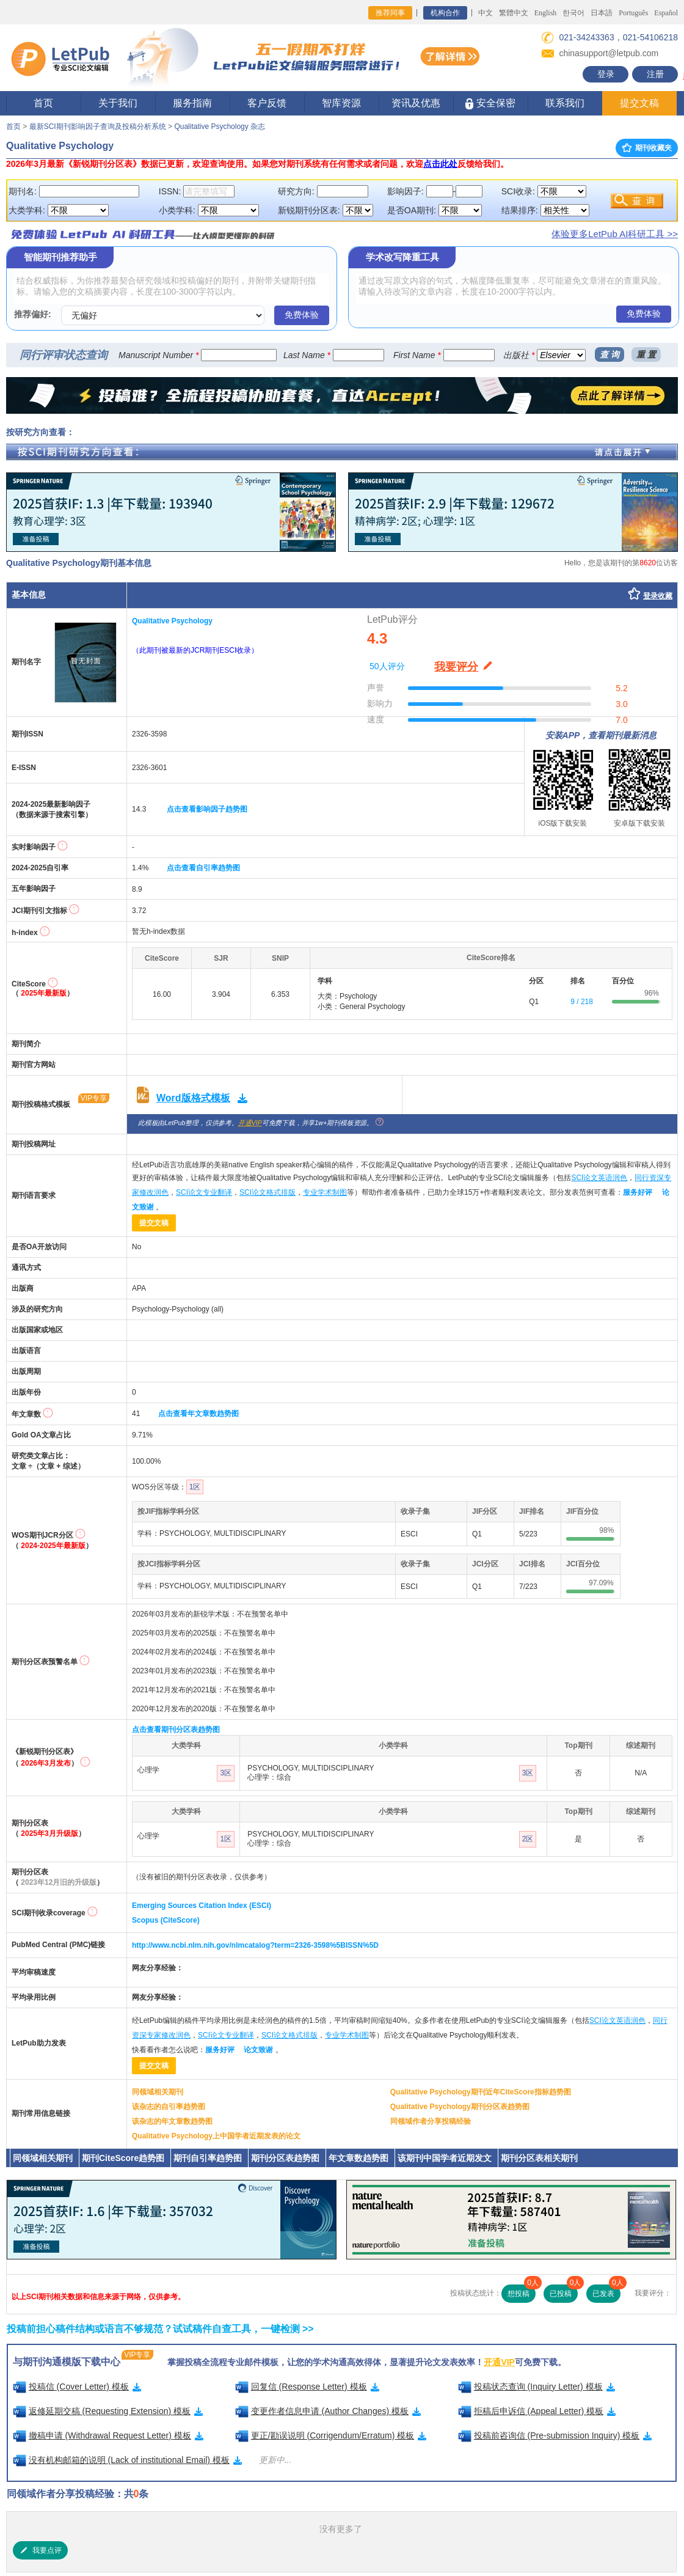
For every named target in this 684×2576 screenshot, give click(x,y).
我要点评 (40, 2550)
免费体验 (302, 315)
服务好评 (637, 1192)
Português (633, 13)
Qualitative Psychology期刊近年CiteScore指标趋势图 (480, 2092)
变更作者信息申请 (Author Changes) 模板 (328, 2411)
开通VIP (250, 1123)
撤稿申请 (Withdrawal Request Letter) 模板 (108, 2435)
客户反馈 (266, 103)
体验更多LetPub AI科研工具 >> (614, 234)
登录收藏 (657, 596)
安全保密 (490, 103)
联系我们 (564, 103)
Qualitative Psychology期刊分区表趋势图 (459, 2106)
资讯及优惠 (415, 103)
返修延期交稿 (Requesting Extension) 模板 (108, 2411)
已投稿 (564, 2291)
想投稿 (522, 2291)
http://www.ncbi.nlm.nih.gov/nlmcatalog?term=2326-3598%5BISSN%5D (255, 1945)
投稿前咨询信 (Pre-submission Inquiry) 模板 (555, 2435)
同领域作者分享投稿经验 (430, 2121)
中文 (485, 13)
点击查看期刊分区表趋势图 (176, 1729)
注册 (655, 74)
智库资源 (341, 103)
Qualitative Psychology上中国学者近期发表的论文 (216, 2136)
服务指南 (192, 103)
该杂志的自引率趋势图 (168, 2106)
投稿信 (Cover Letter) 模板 (77, 2386)
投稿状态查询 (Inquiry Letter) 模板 (536, 2386)
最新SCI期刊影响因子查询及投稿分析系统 (97, 126)
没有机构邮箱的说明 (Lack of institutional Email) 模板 (127, 2460)
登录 (605, 74)
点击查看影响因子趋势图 (207, 809)
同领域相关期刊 (157, 2092)
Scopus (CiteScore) (166, 1920)
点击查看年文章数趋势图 (198, 1413)
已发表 (606, 2291)
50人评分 (387, 666)
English (545, 13)
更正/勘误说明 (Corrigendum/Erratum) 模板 (331, 2435)
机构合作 (445, 13)
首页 (43, 103)
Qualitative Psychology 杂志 (219, 126)
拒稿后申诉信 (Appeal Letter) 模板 (537, 2411)
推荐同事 (390, 13)
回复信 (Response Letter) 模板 (307, 2386)
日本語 (602, 13)
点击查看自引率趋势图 (203, 868)
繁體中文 (513, 13)
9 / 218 (581, 1001)
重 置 (646, 354)
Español (666, 13)
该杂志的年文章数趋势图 (172, 2121)
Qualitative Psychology (172, 621)
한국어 (573, 13)
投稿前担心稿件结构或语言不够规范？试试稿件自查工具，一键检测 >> (160, 2329)
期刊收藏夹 (647, 148)
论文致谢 (258, 2050)
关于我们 (117, 103)
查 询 (609, 354)
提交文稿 (639, 103)
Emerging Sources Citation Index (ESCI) (201, 1905)
